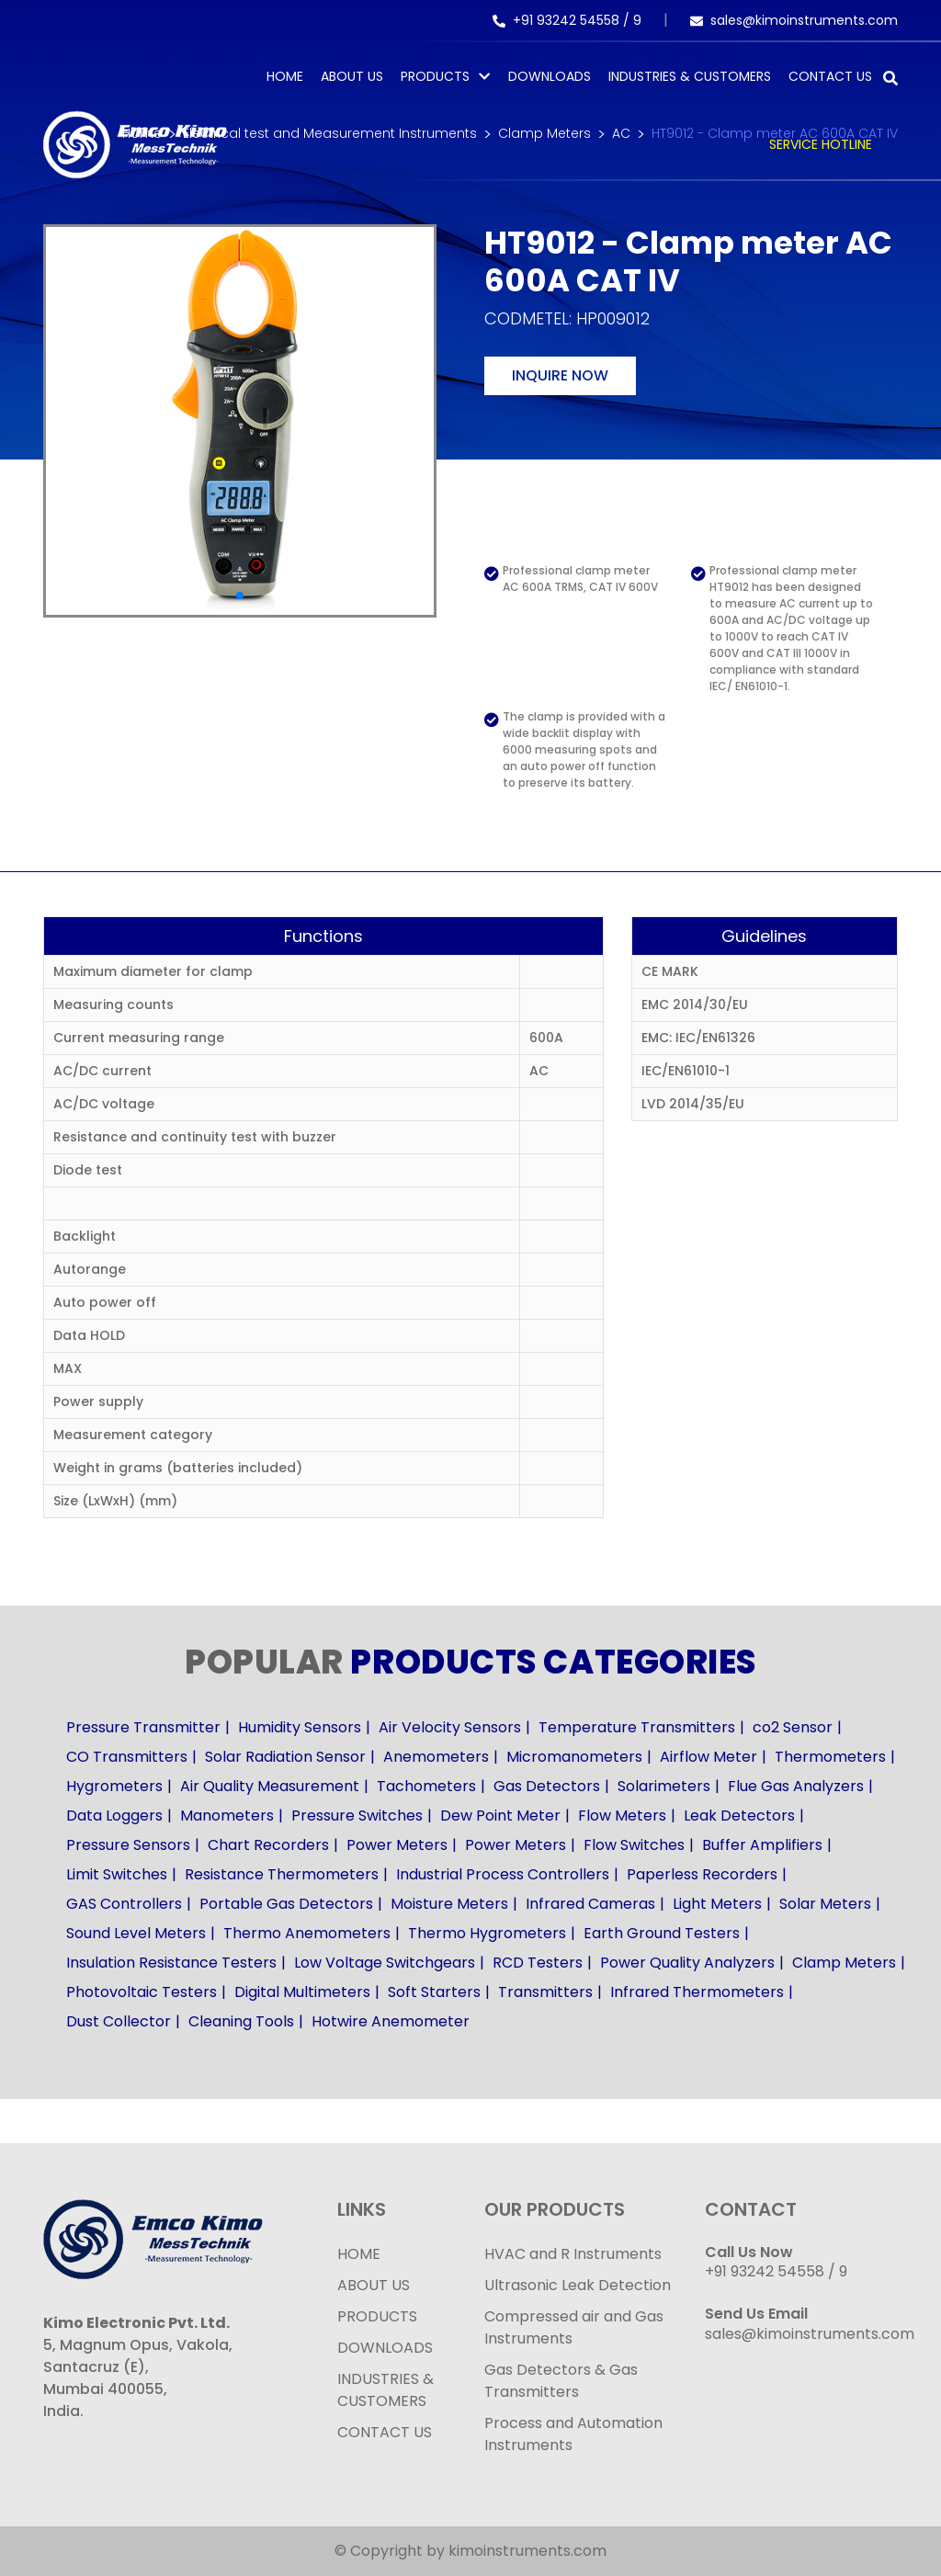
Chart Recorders (268, 1844)
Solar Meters (825, 1903)
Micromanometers (574, 1756)
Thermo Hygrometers (487, 1933)
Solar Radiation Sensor (285, 1756)
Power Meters (397, 1844)
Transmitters (545, 1992)
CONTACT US (384, 2432)
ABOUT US (373, 2285)
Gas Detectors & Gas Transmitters (561, 2380)
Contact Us (830, 76)
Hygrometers (114, 1786)
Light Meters (717, 1903)
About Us (352, 76)
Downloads (549, 76)
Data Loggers (114, 1815)
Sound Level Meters (136, 1933)
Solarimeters (664, 1786)
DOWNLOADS (385, 2347)
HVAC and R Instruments (573, 2253)
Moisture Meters (449, 1903)
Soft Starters (434, 1992)
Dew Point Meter (500, 1815)
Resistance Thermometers (282, 1874)
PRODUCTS (435, 76)
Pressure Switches (357, 1815)
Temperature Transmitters (637, 1727)
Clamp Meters (844, 1962)
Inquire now (560, 375)
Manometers (227, 1815)
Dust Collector (118, 2021)
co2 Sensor (793, 1727)
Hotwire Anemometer (391, 2021)
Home (284, 76)
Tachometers (426, 1786)
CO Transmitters (126, 1756)
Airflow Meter (708, 1756)
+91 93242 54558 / (563, 20)
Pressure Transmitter (143, 1727)
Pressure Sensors (128, 1844)
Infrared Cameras (590, 1903)
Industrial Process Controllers (502, 1874)
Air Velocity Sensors (450, 1727)
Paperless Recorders (702, 1874)
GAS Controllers (124, 1903)
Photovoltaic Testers (141, 1992)
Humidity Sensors (299, 1727)
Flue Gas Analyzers (796, 1786)
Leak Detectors (739, 1815)
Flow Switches (634, 1844)
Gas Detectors (546, 1786)
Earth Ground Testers (662, 1933)
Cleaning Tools (241, 2021)
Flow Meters (622, 1815)
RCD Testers (538, 1962)
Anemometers (436, 1756)
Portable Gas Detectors (286, 1903)
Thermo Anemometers (307, 1933)
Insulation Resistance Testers (171, 1962)
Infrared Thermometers (697, 1992)
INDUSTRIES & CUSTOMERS (385, 2389)
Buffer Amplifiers (762, 1844)
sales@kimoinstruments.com (794, 20)
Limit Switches (116, 1874)
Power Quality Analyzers (687, 1962)
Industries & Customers (689, 76)
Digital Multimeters (302, 1992)
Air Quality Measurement (269, 1786)
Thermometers (830, 1756)
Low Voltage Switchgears (384, 1962)
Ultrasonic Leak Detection (577, 2285)
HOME (358, 2253)
